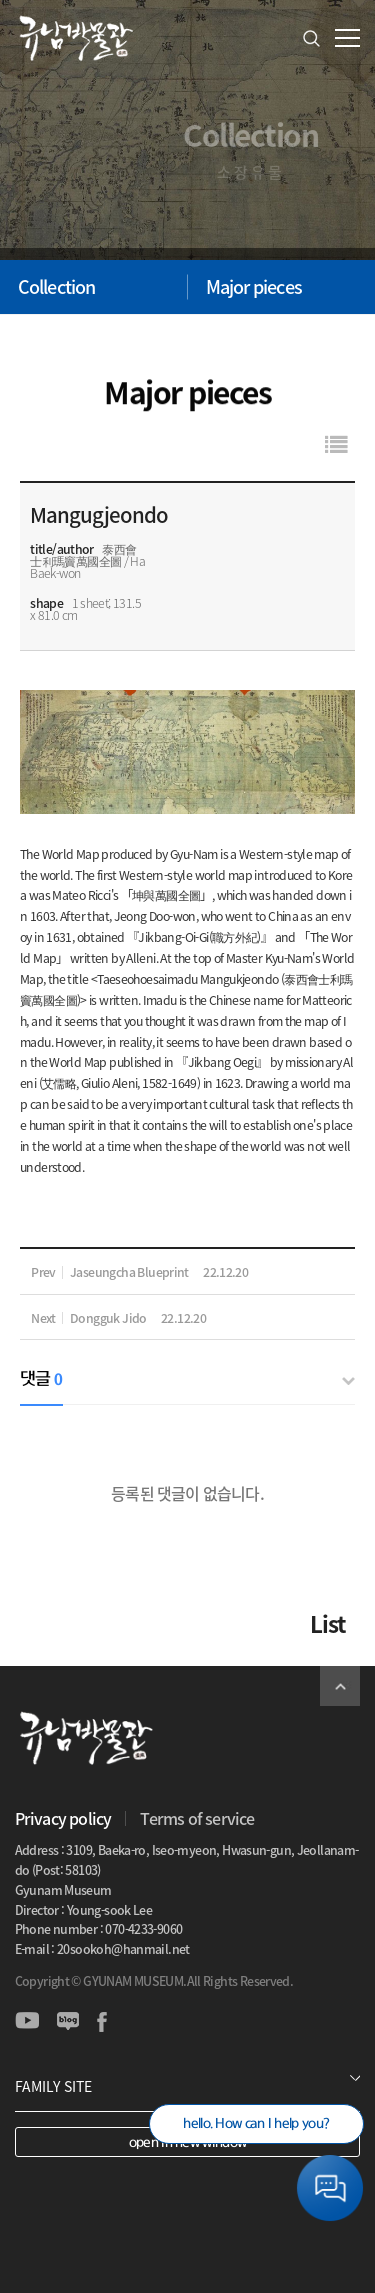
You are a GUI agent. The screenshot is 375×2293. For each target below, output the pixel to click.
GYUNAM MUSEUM (75, 38)
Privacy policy (63, 1818)
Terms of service (197, 1818)
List (327, 1623)
